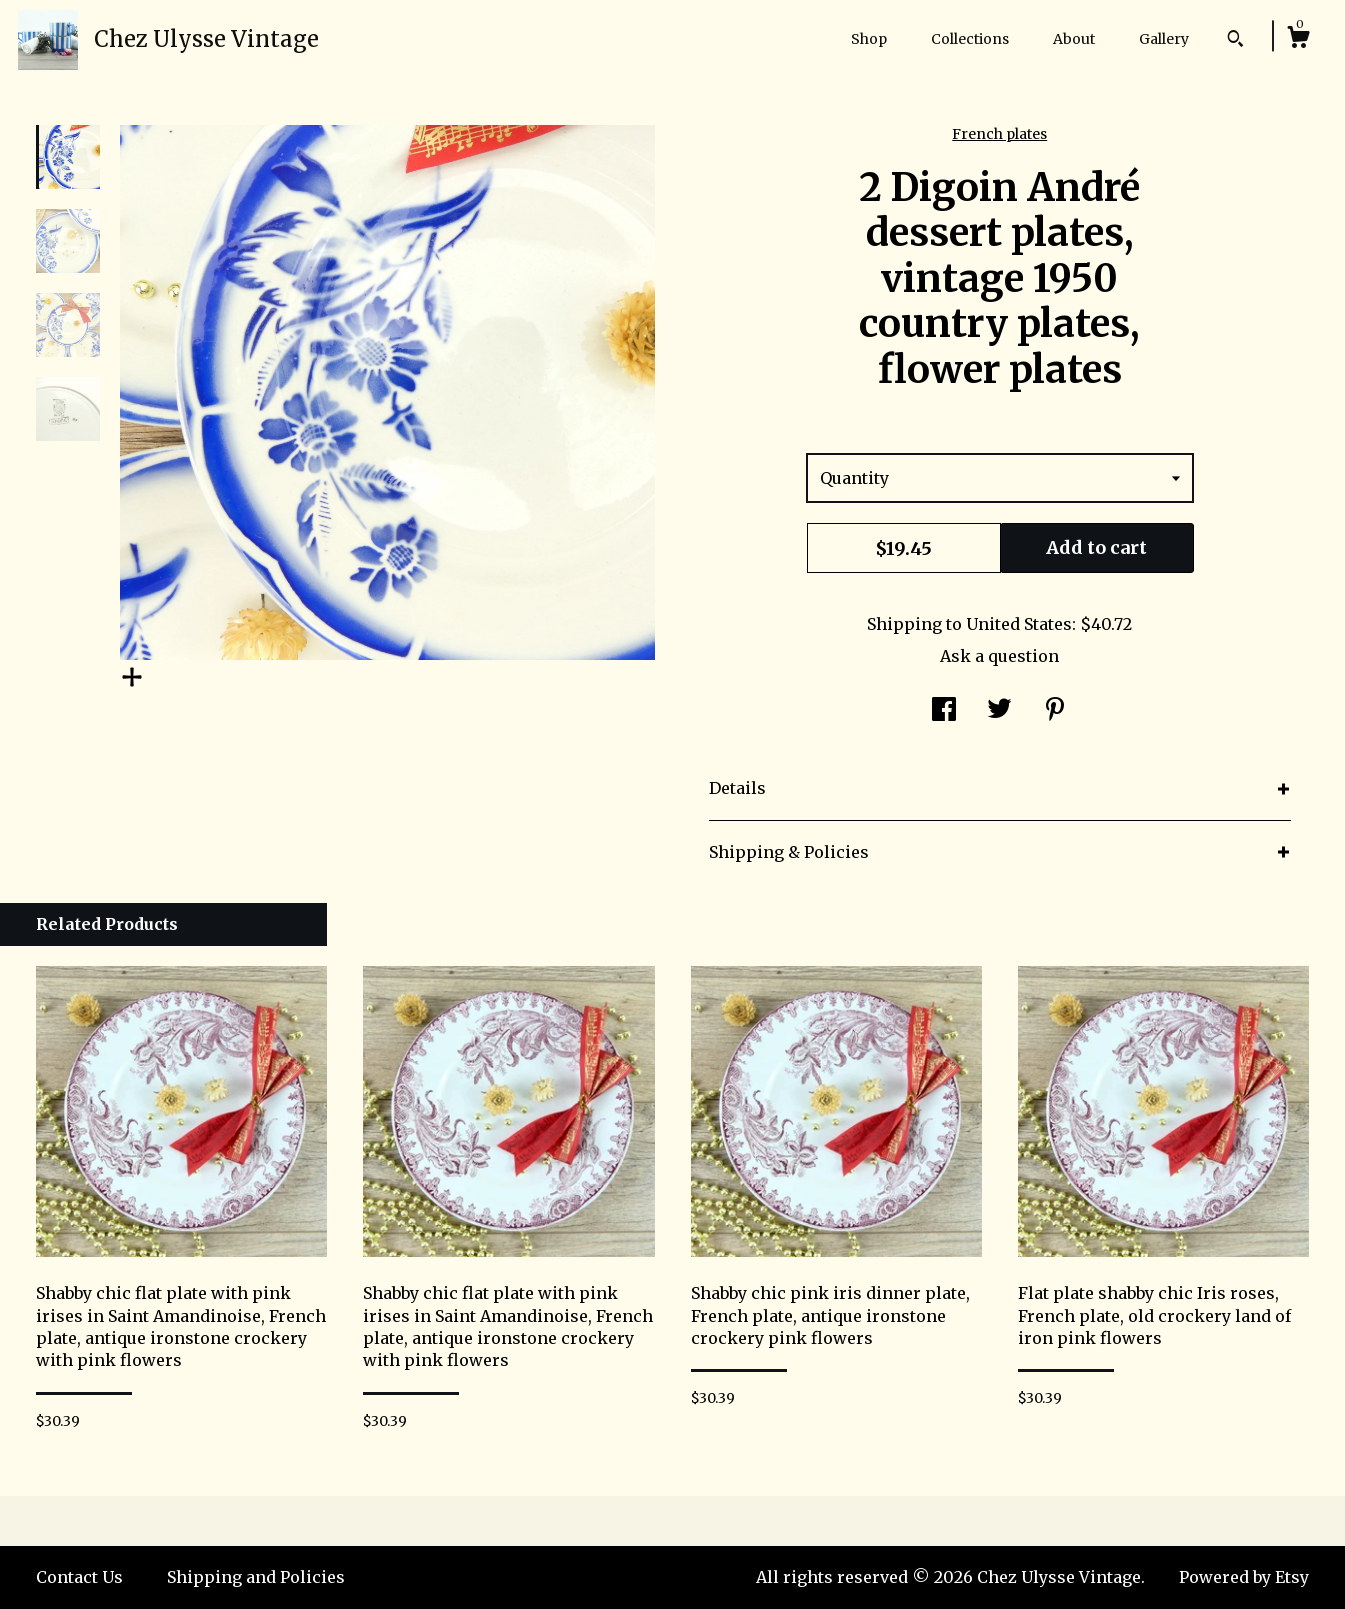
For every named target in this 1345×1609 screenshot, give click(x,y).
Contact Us (79, 1577)
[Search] (1235, 41)
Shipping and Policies (256, 1577)
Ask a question (999, 656)
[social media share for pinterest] (1055, 711)
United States (1019, 624)
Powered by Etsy (1244, 1577)
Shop (869, 39)
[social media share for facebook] (944, 711)
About (1074, 39)
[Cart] (1298, 40)
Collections (970, 39)
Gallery (1164, 39)
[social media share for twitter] (999, 711)
